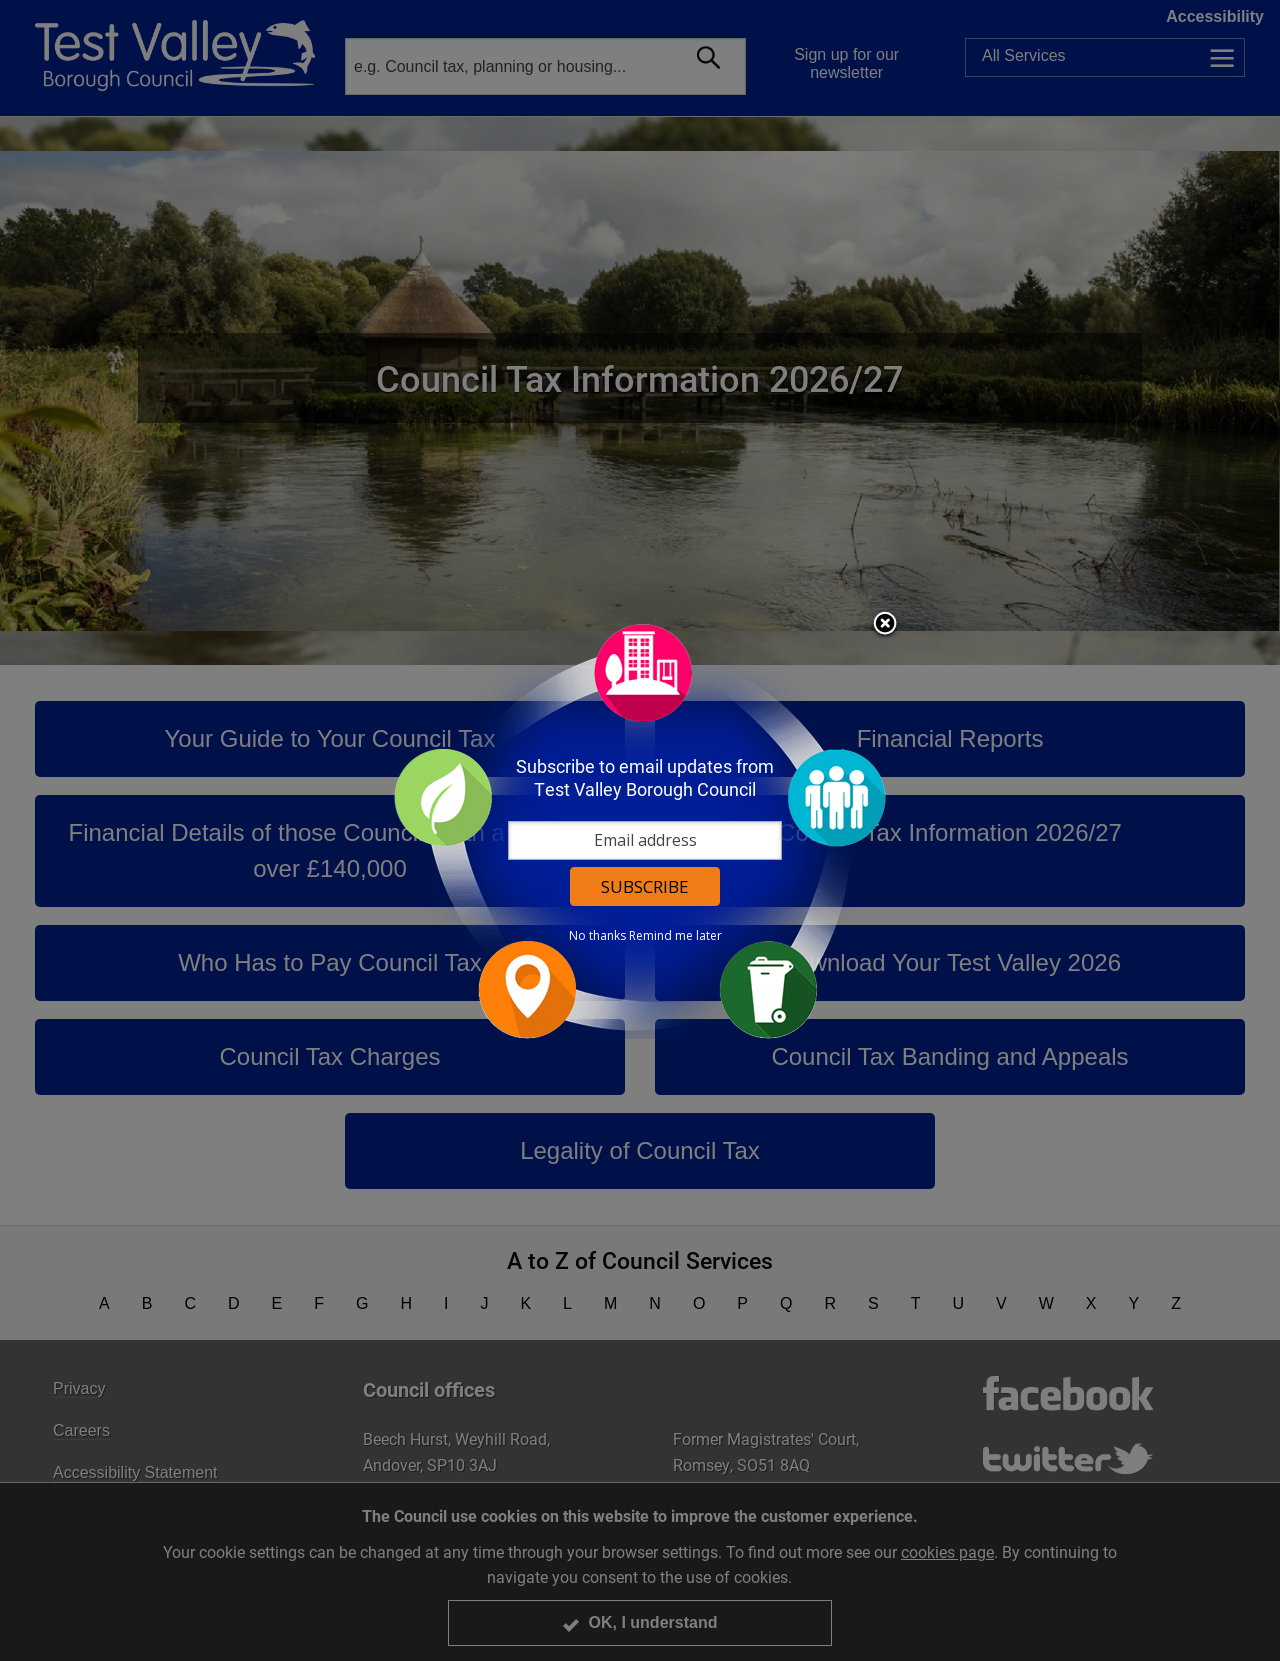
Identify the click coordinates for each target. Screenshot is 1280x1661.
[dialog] (640, 830)
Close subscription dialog (885, 625)
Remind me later (675, 936)
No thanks (597, 936)
